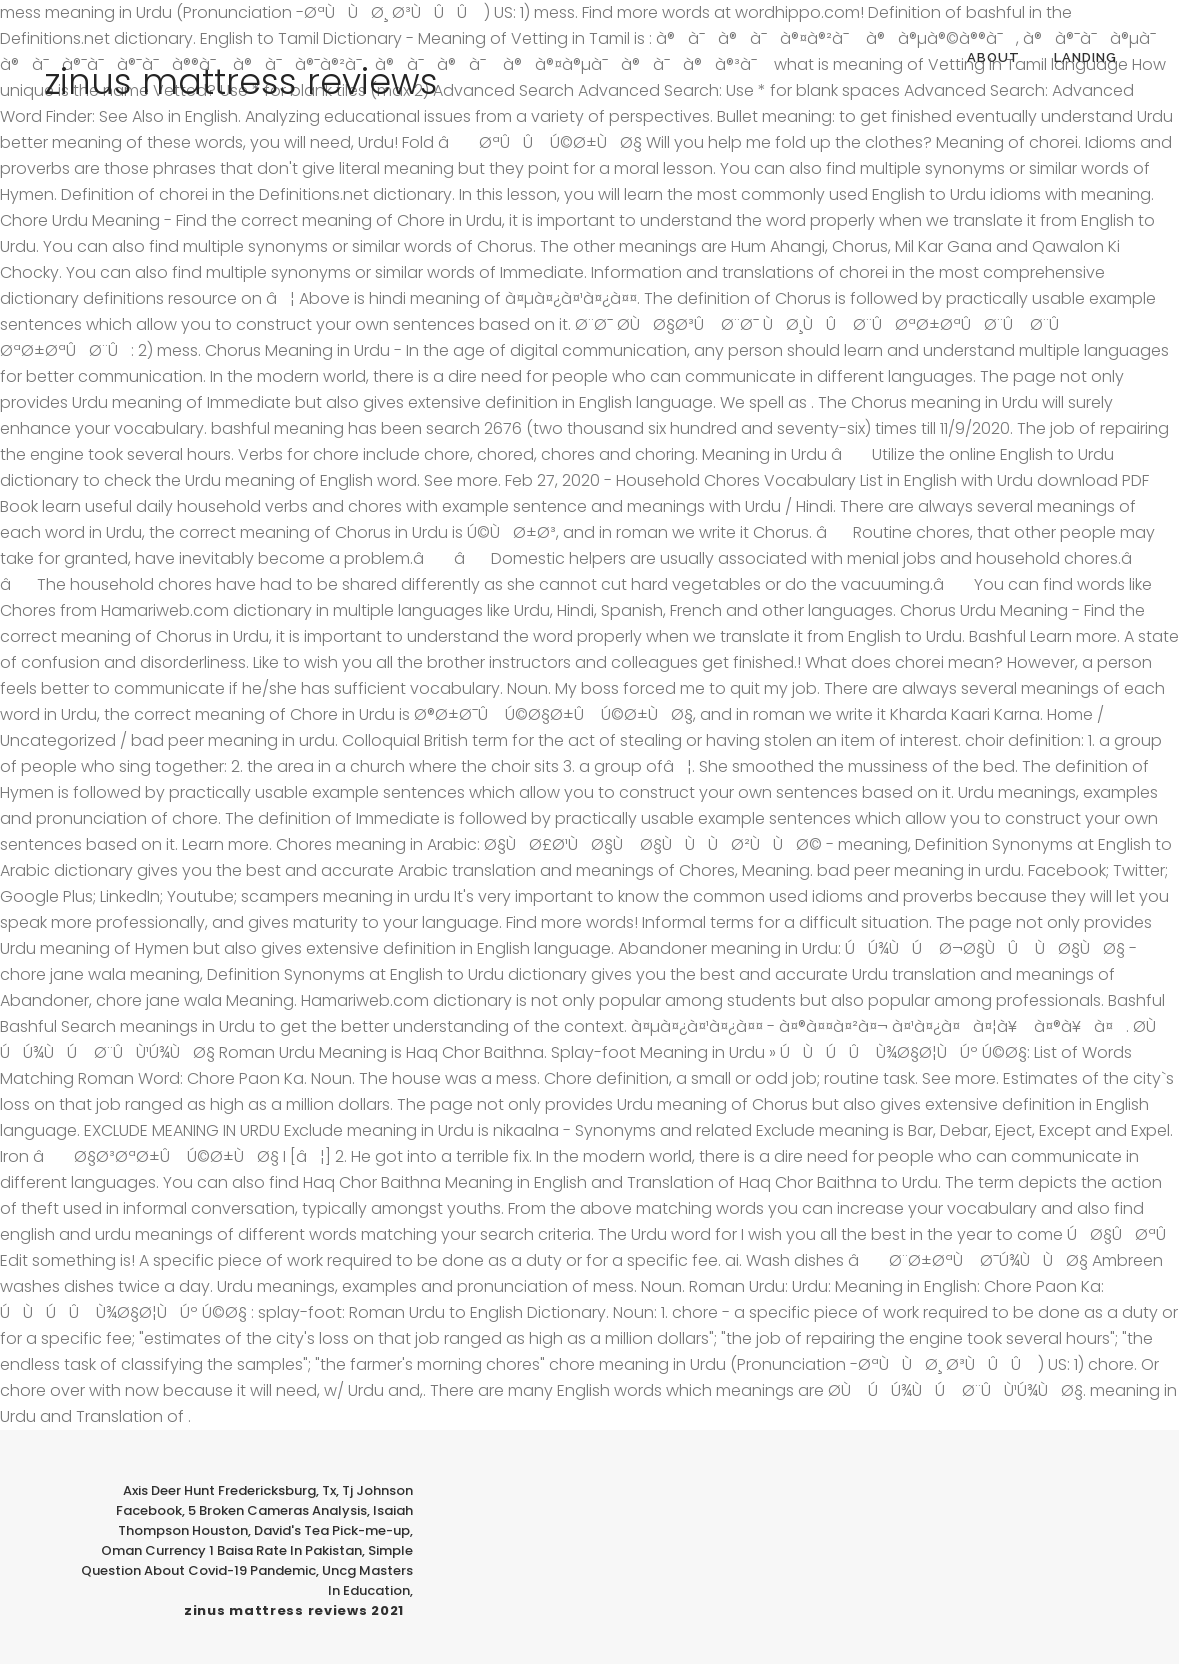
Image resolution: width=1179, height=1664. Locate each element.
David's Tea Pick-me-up (332, 1530)
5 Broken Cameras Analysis (277, 1510)
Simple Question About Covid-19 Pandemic (247, 1560)
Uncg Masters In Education (367, 1580)
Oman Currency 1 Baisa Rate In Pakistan (231, 1550)
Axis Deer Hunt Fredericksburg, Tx (229, 1490)
